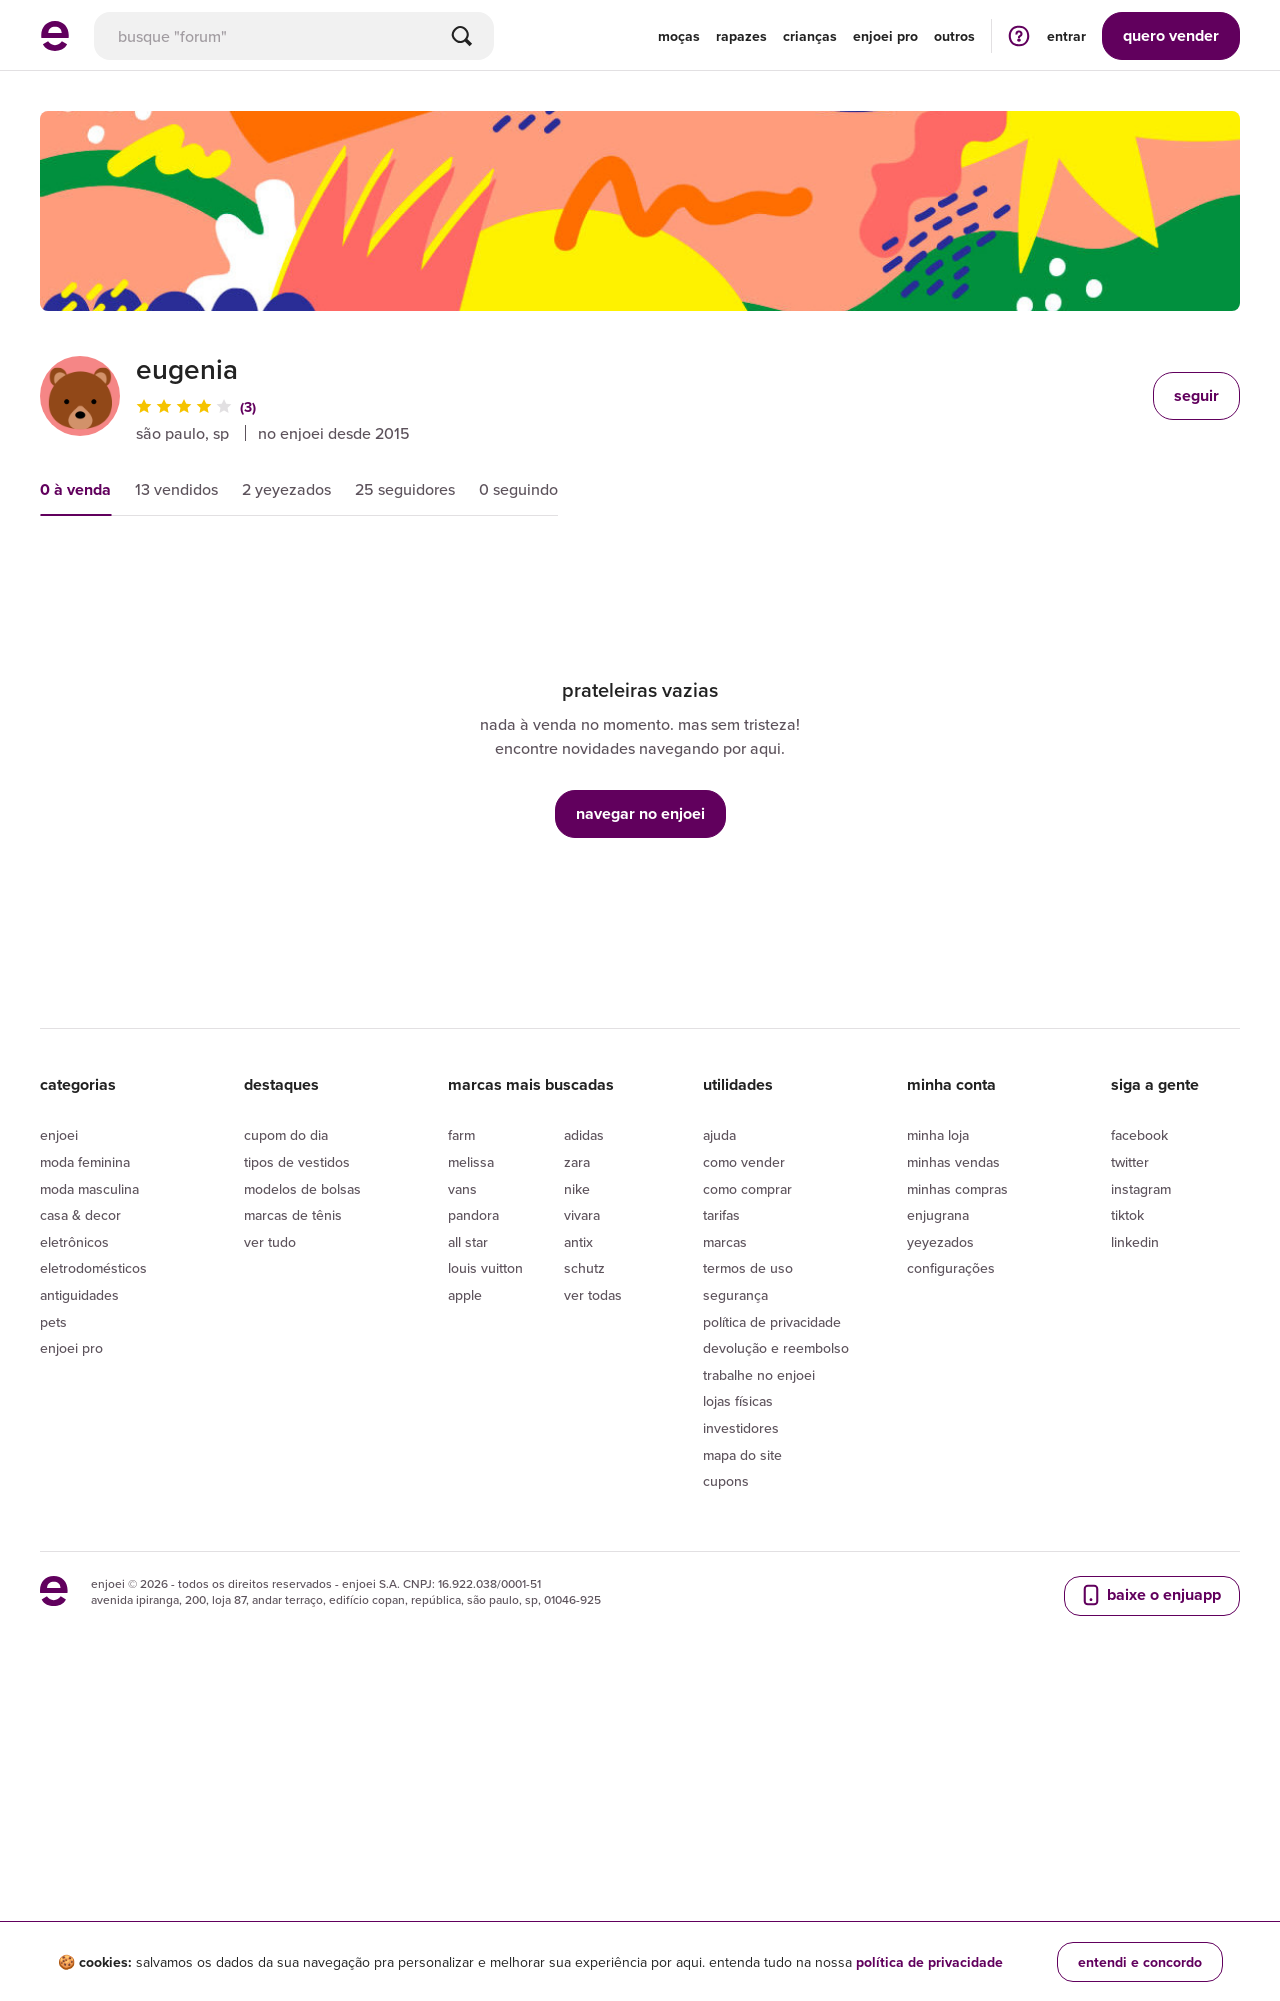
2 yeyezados (286, 489)
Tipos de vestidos (297, 1438)
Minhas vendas (953, 1438)
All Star (468, 1517)
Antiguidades (79, 1571)
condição (496, 572)
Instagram (1141, 1464)
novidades (368, 572)
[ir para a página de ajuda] (1019, 35)
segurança (735, 1571)
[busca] (294, 36)
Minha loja (938, 1411)
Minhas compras (957, 1464)
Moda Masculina (89, 1464)
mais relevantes (117, 572)
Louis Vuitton (485, 1544)
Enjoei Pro (71, 1624)
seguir (1196, 395)
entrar (1066, 36)
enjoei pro (885, 36)
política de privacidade (929, 1962)
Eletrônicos (74, 1517)
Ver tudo (270, 1517)
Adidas (584, 1411)
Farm (461, 1411)
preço (251, 572)
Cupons (726, 1757)
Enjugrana (938, 1491)
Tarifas (721, 1491)
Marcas (725, 1517)
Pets (53, 1597)
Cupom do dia (286, 1411)
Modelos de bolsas (302, 1464)
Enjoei (59, 1411)
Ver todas (593, 1571)
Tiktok (1127, 1491)
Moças (679, 36)
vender (1171, 35)
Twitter (1130, 1438)
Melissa (471, 1438)
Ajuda (719, 1411)
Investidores (741, 1704)
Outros (954, 36)
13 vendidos (176, 489)
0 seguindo (518, 489)
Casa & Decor (80, 1491)
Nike (577, 1464)
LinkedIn (1135, 1517)
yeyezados (940, 1517)
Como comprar (747, 1464)
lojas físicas (738, 1677)
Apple (465, 1571)
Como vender (744, 1438)
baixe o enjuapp (1150, 1870)
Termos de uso (748, 1544)
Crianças (810, 36)
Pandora (473, 1491)
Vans (462, 1464)
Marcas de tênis (293, 1491)
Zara (577, 1438)
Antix (578, 1517)
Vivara (582, 1491)
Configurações (951, 1544)
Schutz (584, 1544)
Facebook (1139, 1411)
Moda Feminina (85, 1438)
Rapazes (741, 36)
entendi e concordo (1140, 1962)
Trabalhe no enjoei (759, 1650)
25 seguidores (405, 489)
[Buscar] (462, 36)
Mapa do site (742, 1730)
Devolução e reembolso (776, 1624)
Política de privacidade (772, 1597)
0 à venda (75, 489)
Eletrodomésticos (93, 1544)
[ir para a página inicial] (55, 45)
